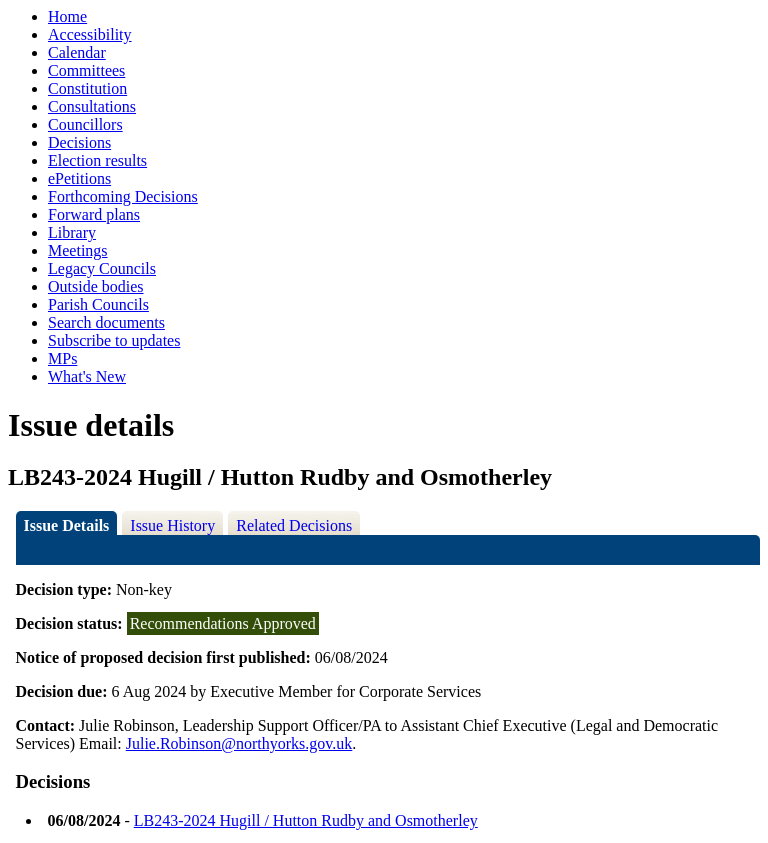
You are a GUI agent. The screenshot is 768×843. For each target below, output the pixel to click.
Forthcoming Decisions (123, 196)
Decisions (79, 142)
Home (67, 16)
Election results (97, 160)
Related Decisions (294, 525)
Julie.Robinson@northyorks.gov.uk (239, 743)
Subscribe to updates (114, 340)
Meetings (78, 250)
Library (72, 232)
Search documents (106, 322)
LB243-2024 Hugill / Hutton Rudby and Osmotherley (306, 820)
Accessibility (90, 34)
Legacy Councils (102, 268)
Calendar (77, 52)
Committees (86, 70)
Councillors (85, 124)
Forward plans (94, 214)
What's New (87, 376)
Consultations (92, 106)
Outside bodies (96, 286)
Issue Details (67, 525)
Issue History (172, 525)
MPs (62, 358)
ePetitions (79, 178)
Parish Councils (98, 304)
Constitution (87, 88)
